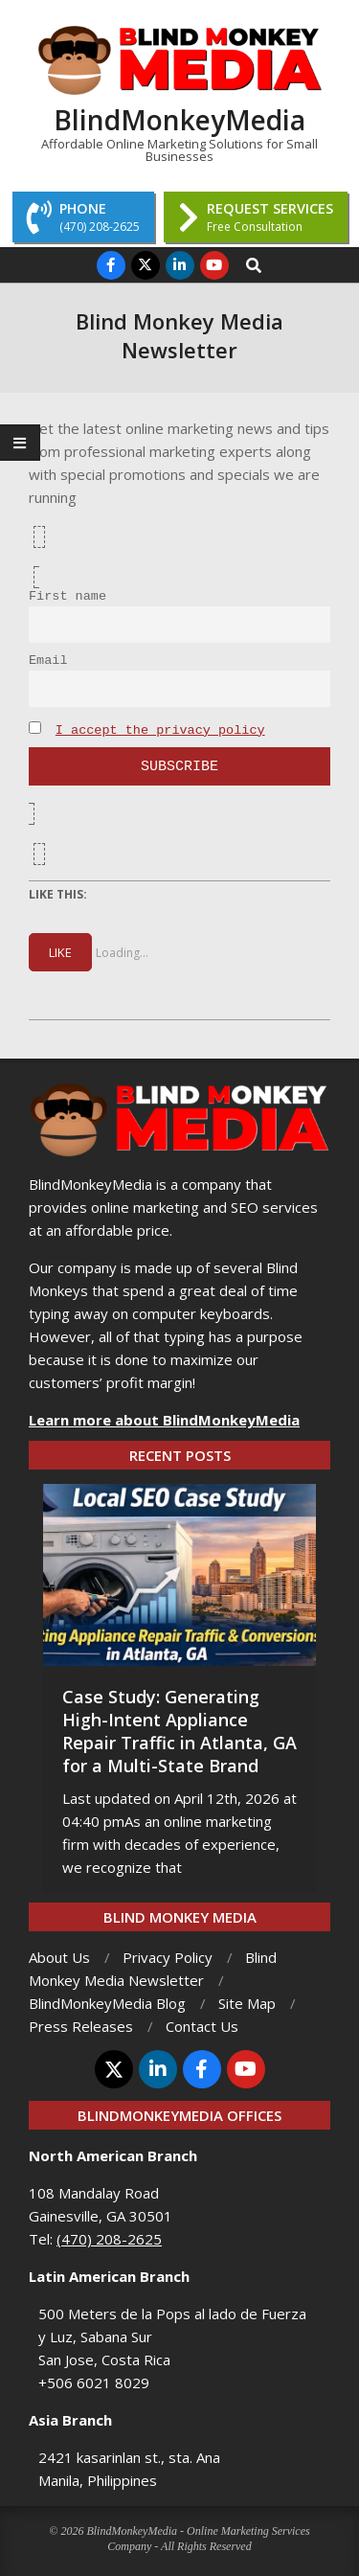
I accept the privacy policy (160, 730)
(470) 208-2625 (109, 2238)
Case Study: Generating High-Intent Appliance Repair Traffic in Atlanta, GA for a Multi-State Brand (179, 1731)
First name (67, 596)
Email (48, 660)
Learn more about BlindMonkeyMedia (164, 1419)
